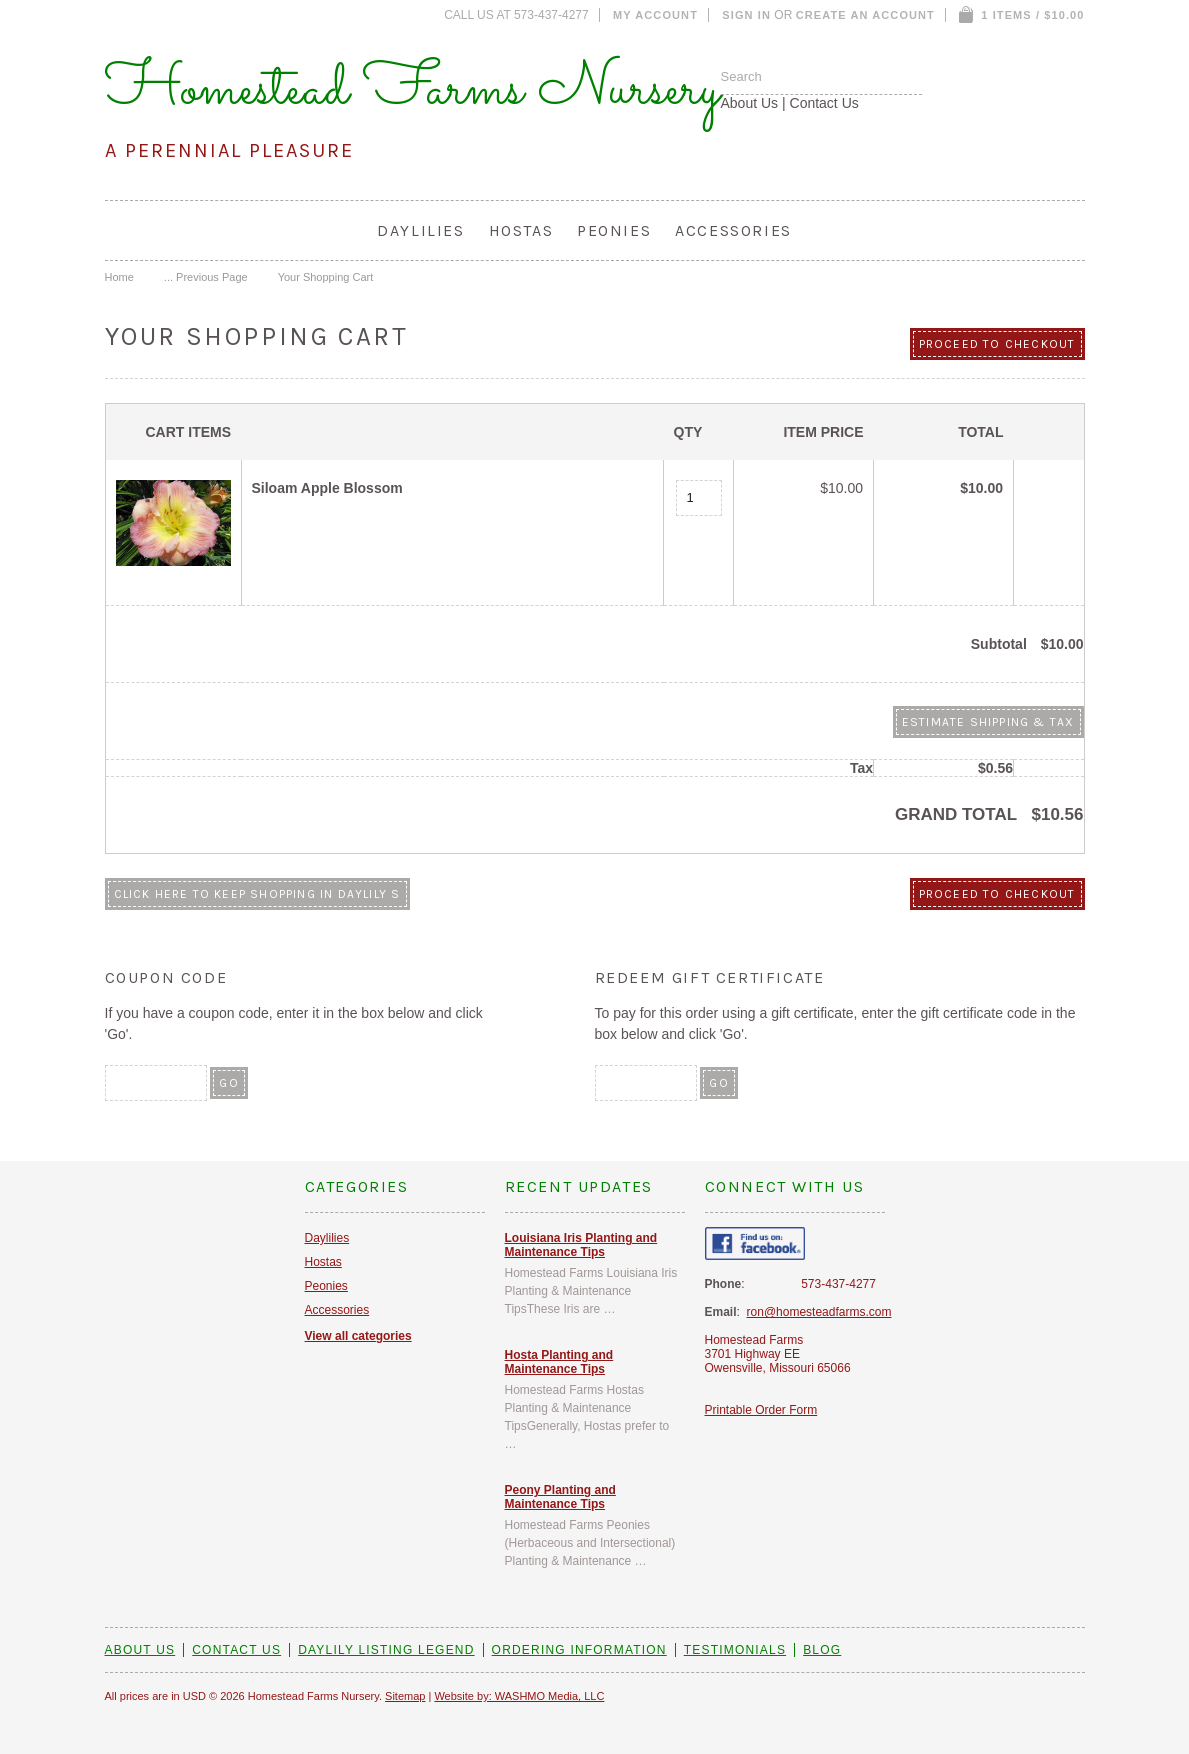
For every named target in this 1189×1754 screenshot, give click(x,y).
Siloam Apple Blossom (327, 488)
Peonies (614, 230)
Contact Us (824, 103)
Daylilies (420, 230)
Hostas (521, 230)
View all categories (358, 1336)
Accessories (733, 230)
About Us (750, 103)
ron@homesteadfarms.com (819, 1312)
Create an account (865, 15)
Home (119, 277)
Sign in (746, 15)
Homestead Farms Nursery (413, 90)
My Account (655, 15)
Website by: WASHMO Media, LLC (519, 1696)
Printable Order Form (761, 1410)
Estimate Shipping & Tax (988, 722)
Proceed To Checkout (997, 344)
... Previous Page (206, 277)
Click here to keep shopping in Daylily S (257, 894)
